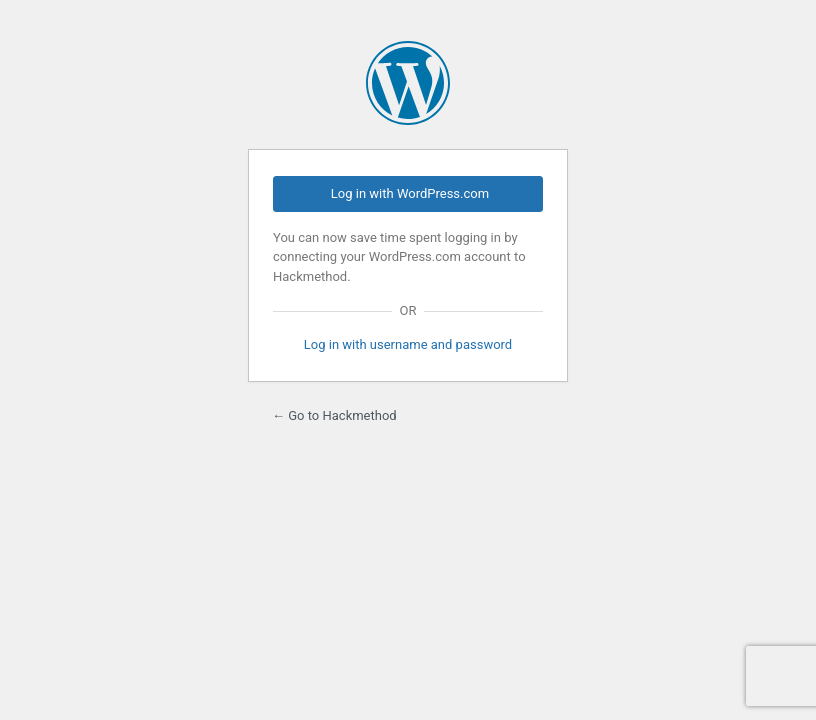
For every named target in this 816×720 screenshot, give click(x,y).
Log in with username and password (408, 344)
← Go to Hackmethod (334, 415)
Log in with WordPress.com (410, 193)
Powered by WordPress (408, 83)
